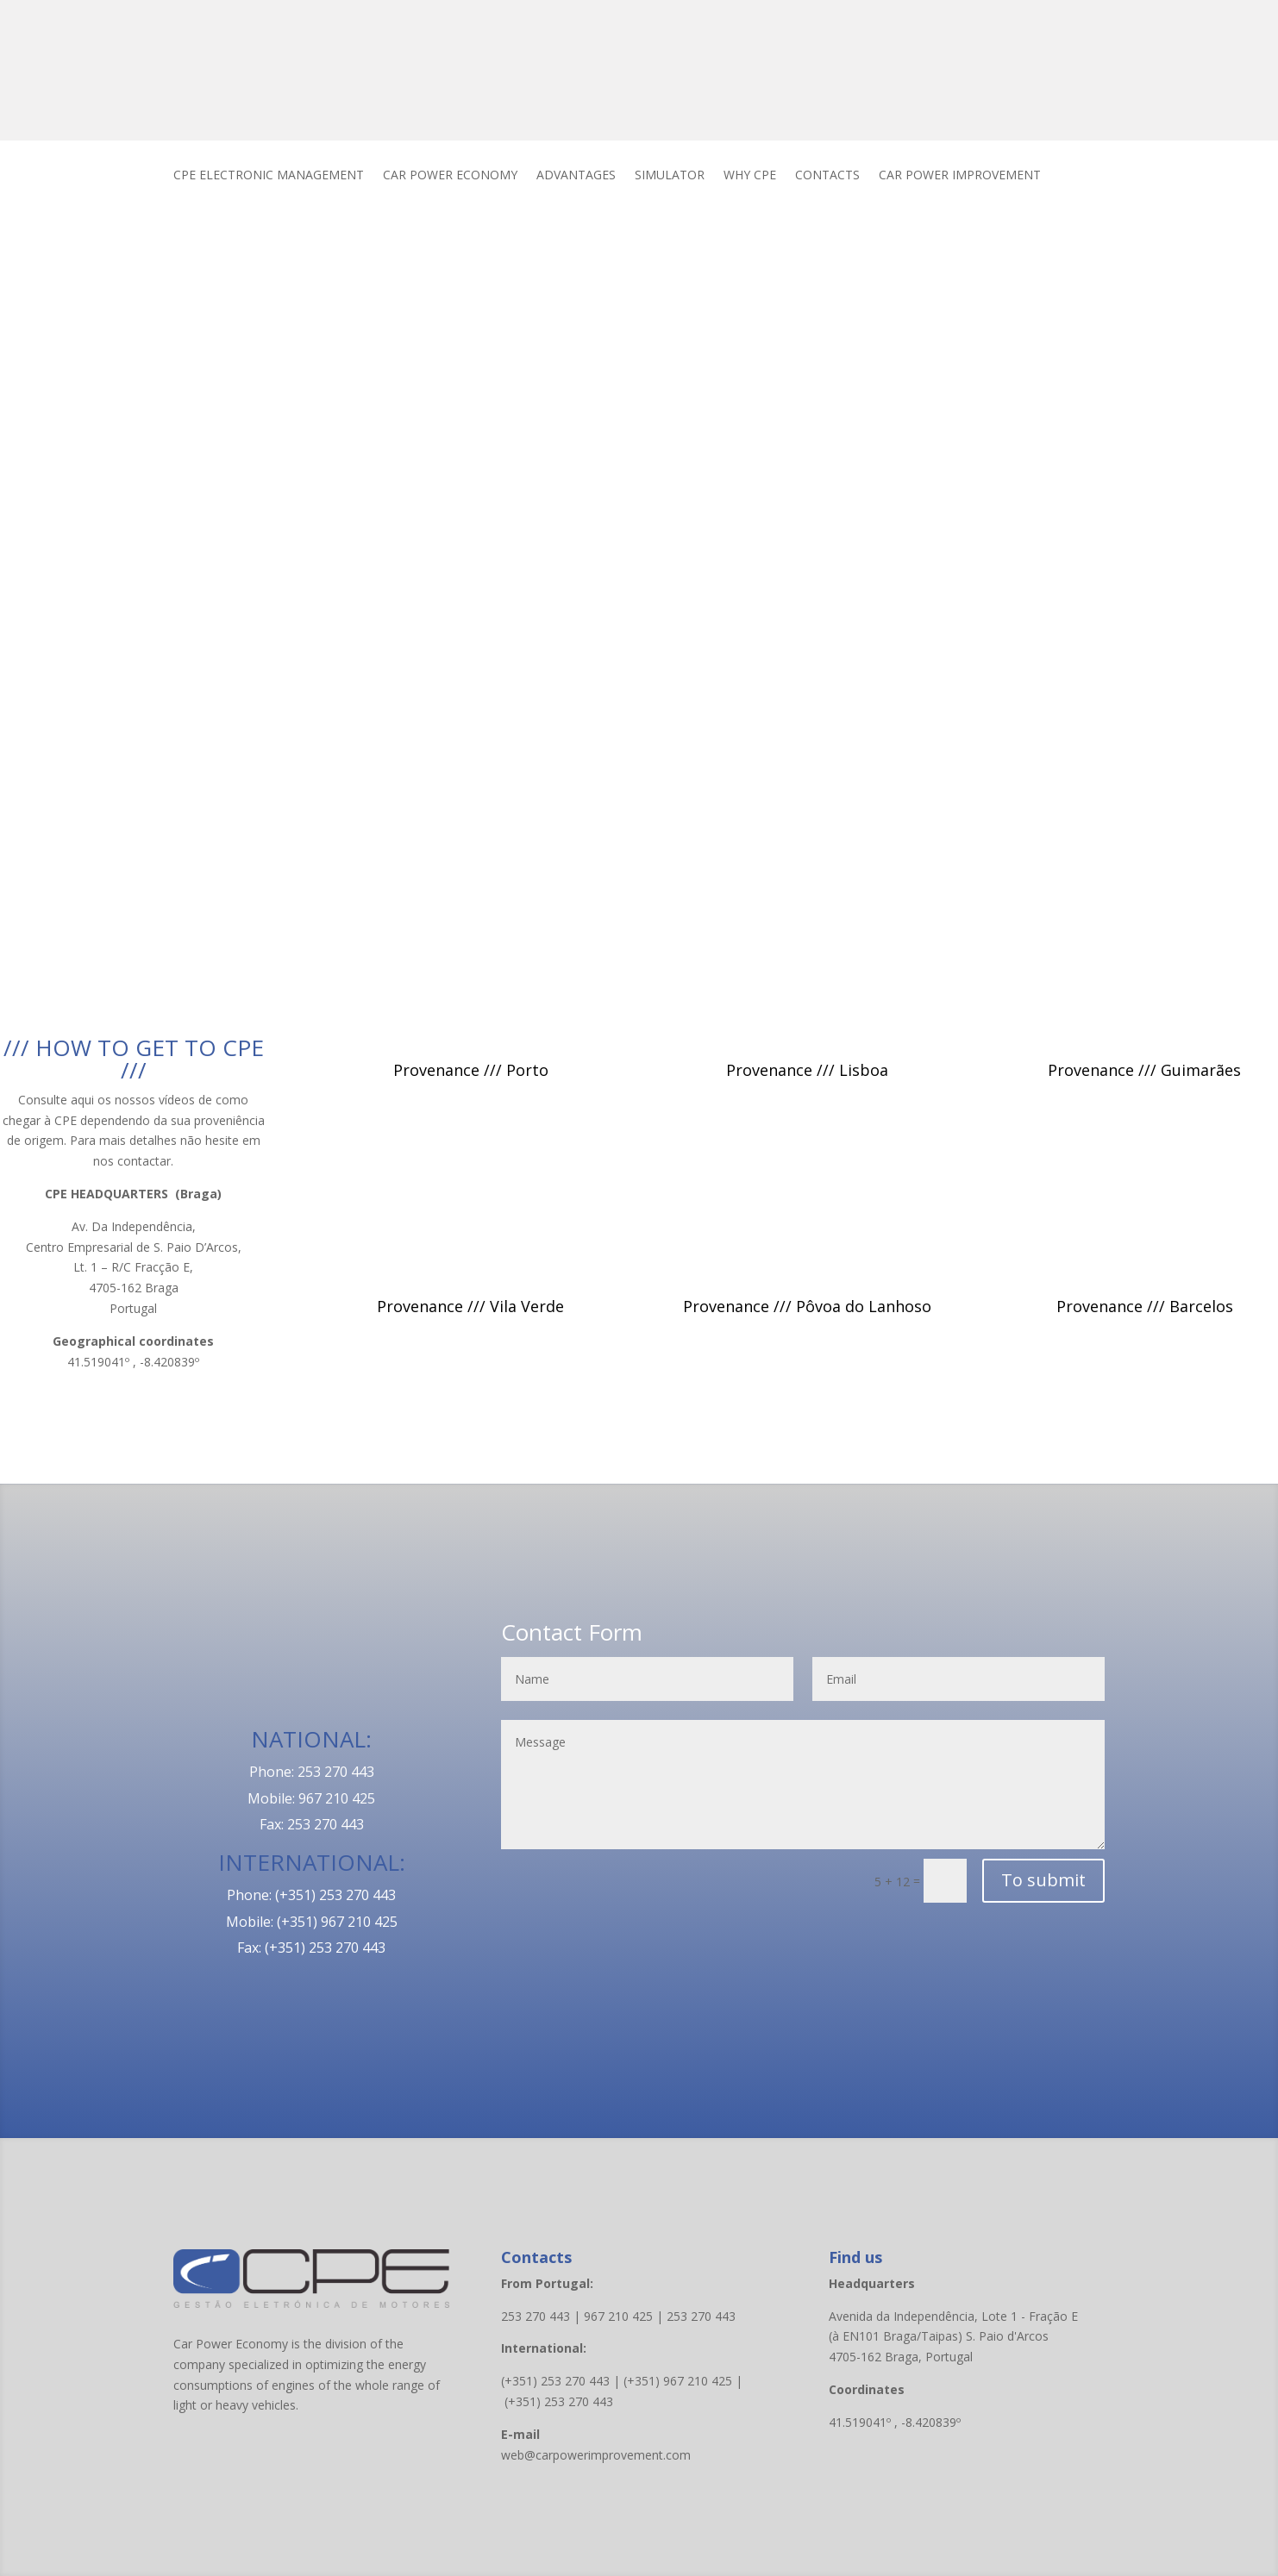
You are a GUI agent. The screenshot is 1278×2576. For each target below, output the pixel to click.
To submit (1043, 1879)
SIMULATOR (670, 176)
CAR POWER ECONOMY (450, 176)
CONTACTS (827, 176)
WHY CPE (750, 176)
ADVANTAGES (576, 176)
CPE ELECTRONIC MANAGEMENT (268, 176)
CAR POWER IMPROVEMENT (960, 176)
